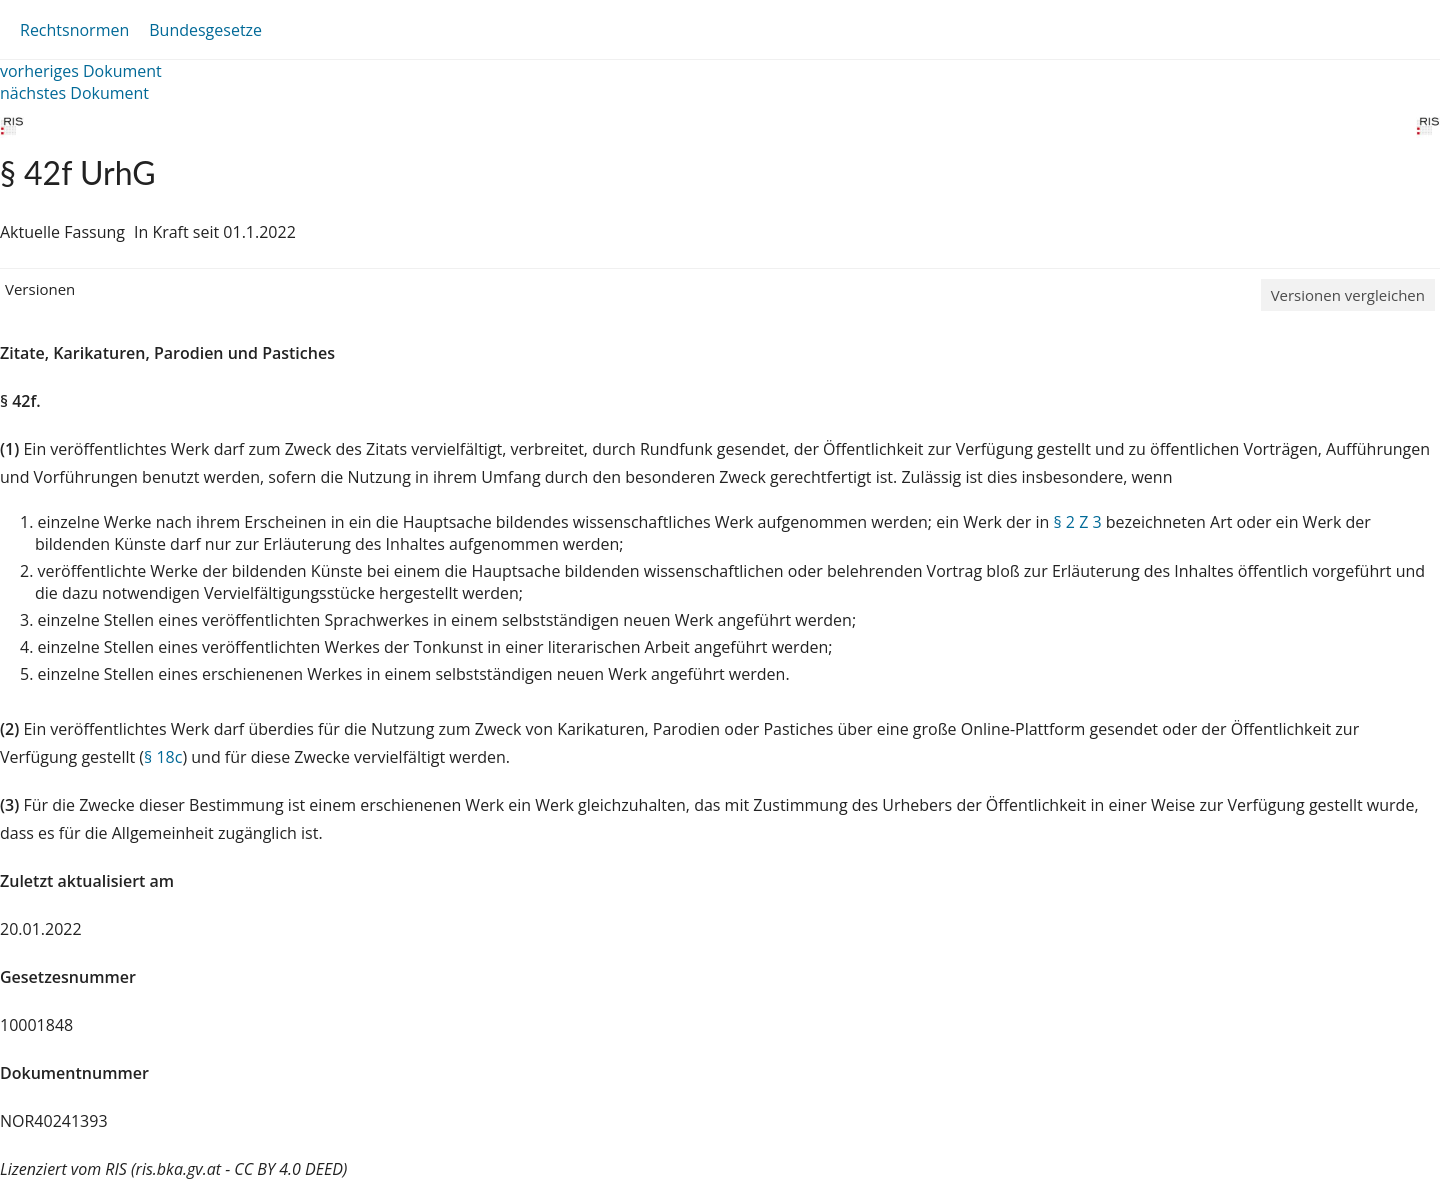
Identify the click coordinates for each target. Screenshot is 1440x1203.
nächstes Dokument (74, 93)
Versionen (40, 289)
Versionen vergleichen (1348, 295)
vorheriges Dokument (81, 71)
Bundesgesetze (205, 30)
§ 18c (163, 757)
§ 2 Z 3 (1077, 522)
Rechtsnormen (74, 30)
